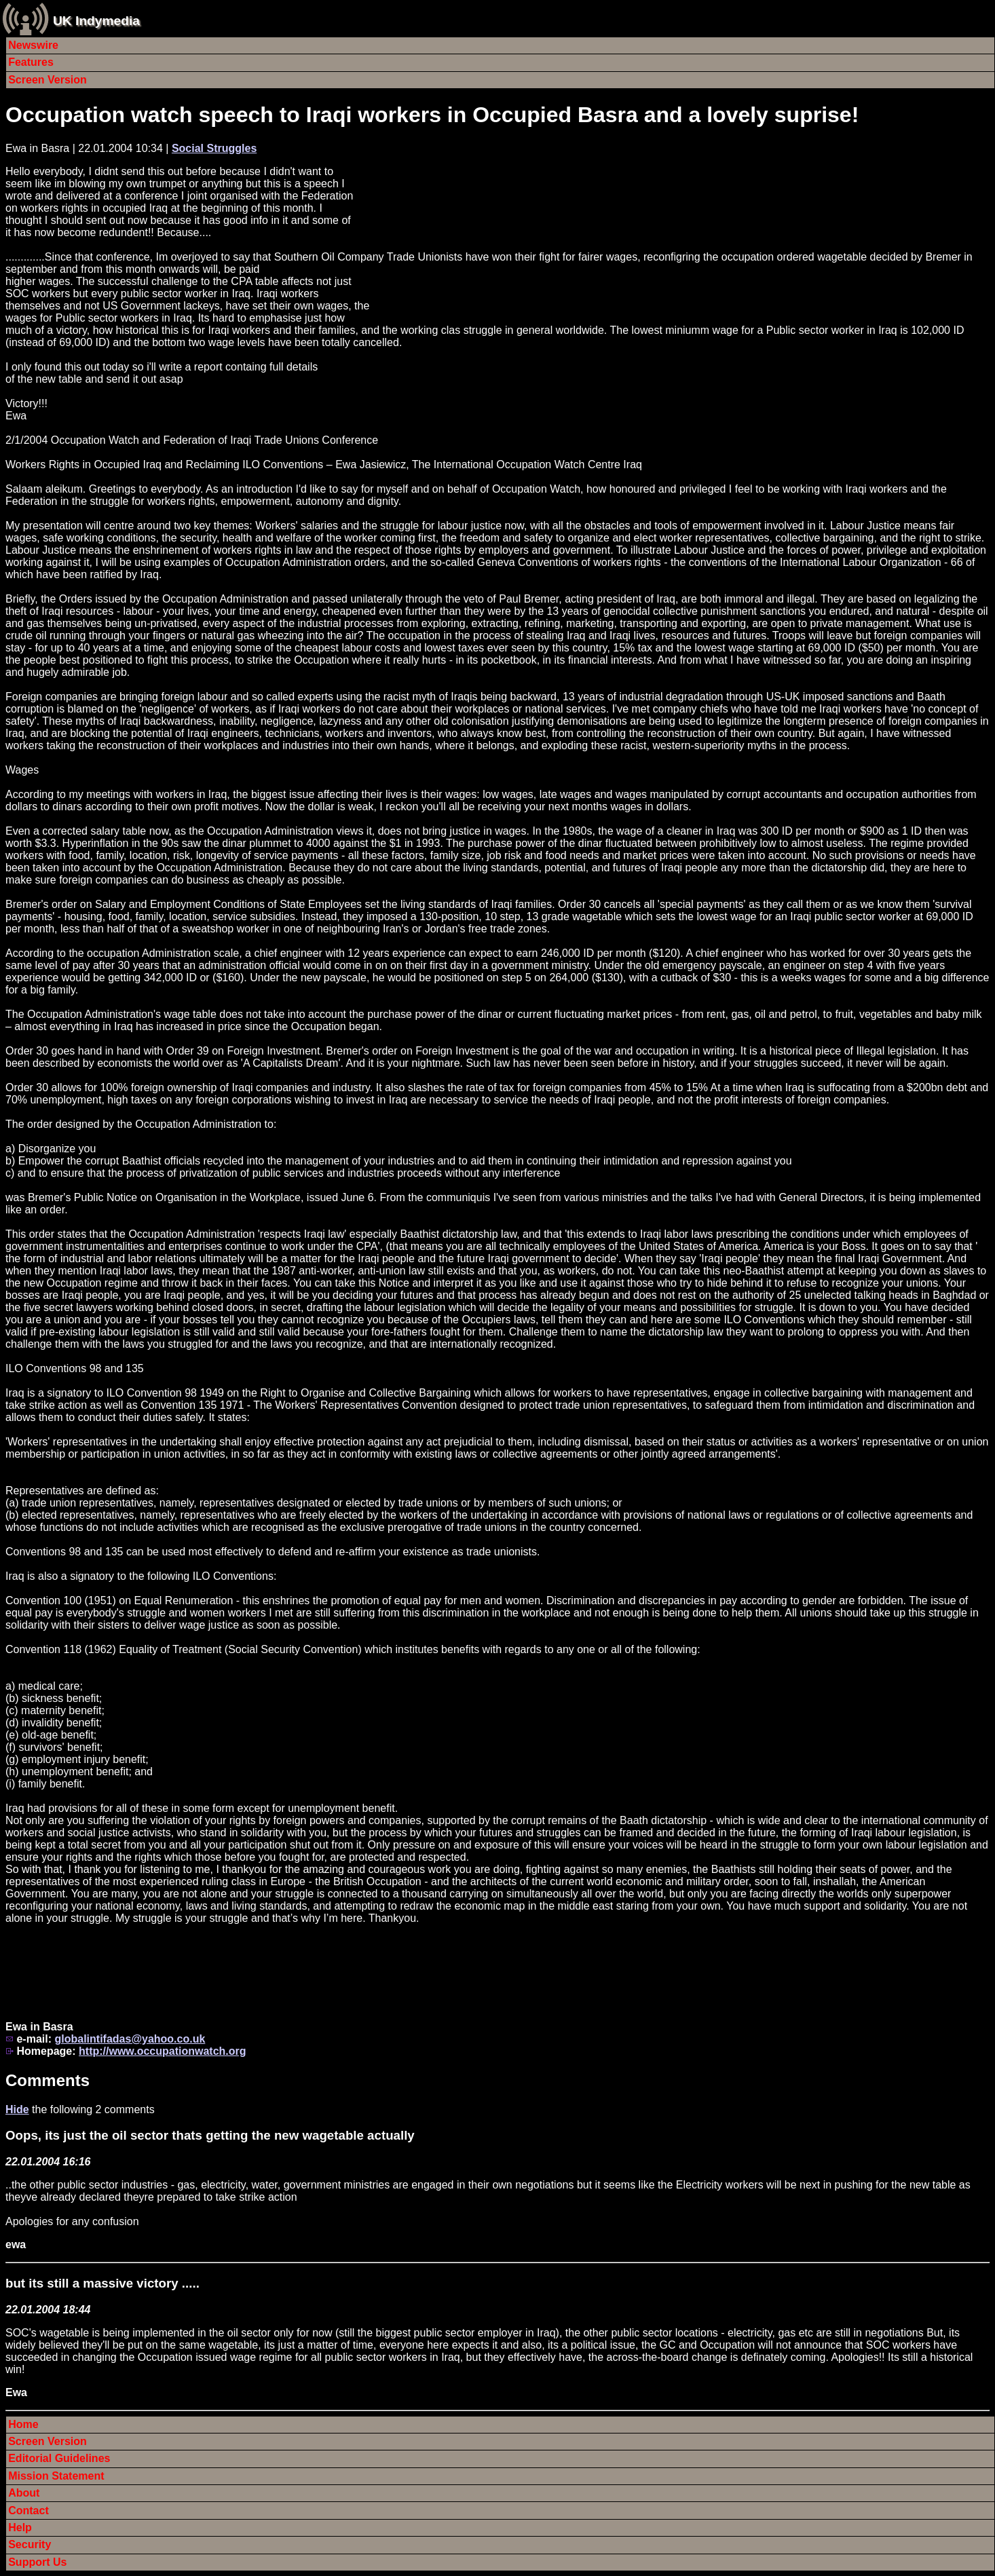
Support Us (37, 2562)
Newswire (33, 45)
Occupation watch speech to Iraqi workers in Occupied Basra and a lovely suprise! (432, 114)
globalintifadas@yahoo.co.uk (129, 2039)
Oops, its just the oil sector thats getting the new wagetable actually (210, 2135)
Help (20, 2527)
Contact (28, 2510)
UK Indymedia (96, 21)
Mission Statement (56, 2476)
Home (23, 2424)
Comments (47, 2080)
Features (31, 62)
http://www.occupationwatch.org (162, 2051)
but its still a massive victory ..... (102, 2283)
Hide (17, 2109)
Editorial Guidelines (59, 2458)
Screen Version (47, 80)
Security (29, 2544)
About (23, 2493)
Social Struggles (214, 148)
